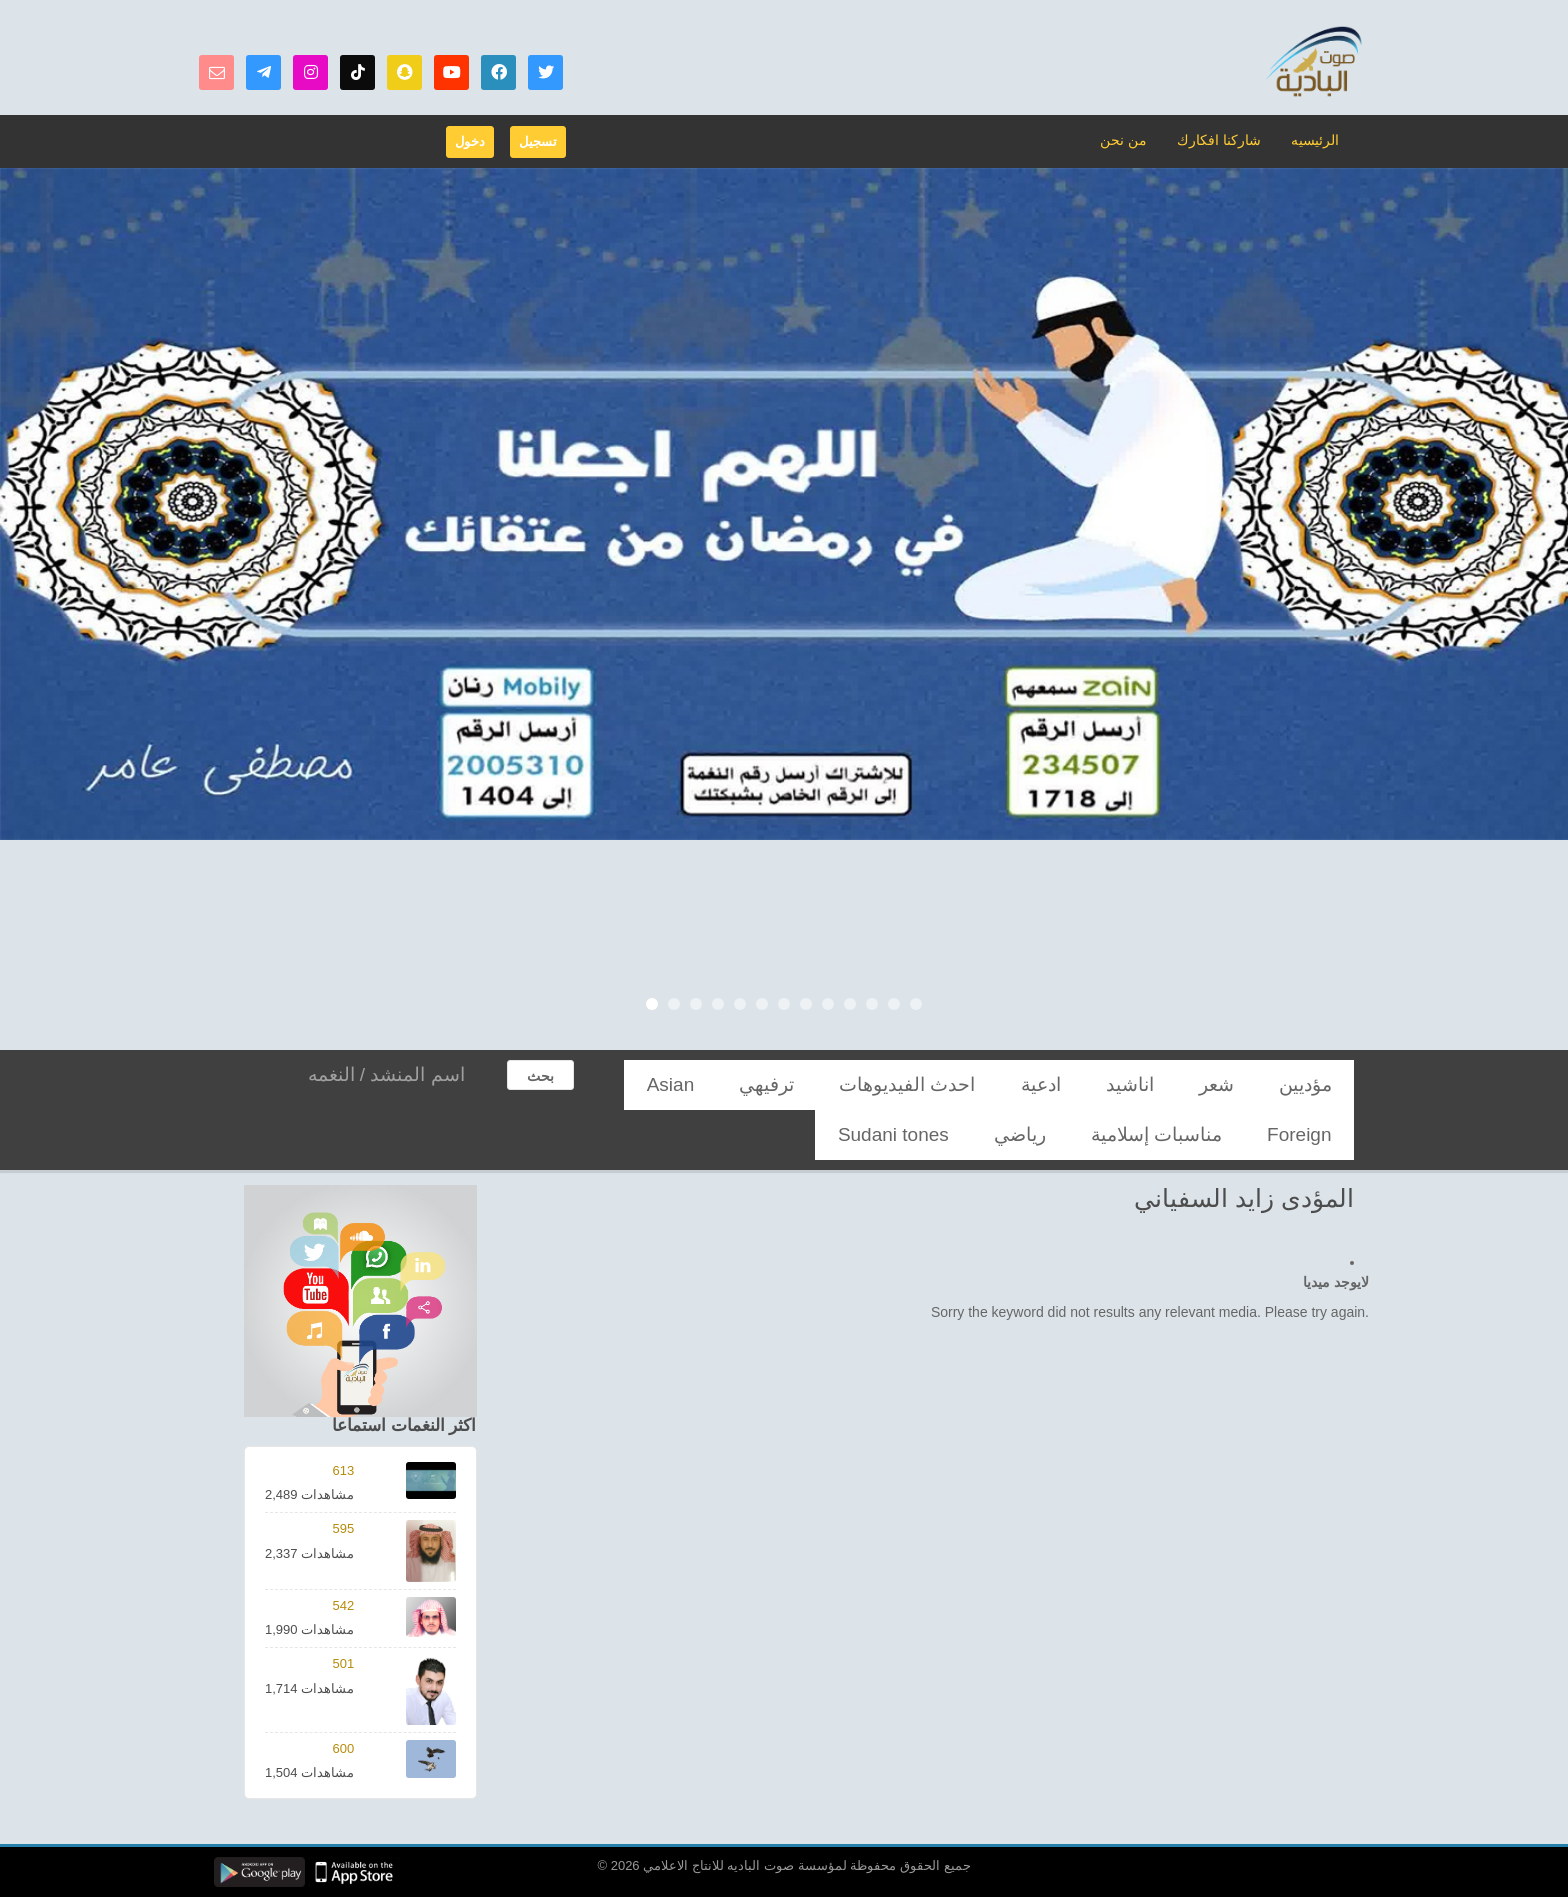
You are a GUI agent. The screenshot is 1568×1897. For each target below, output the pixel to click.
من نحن (1135, 139)
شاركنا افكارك (1224, 139)
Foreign (817, 1084)
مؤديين (1320, 1084)
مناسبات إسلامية (719, 1084)
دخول (470, 141)
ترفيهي (950, 1084)
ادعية (1138, 1084)
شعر (1259, 1084)
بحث (540, 1076)
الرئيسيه (1316, 139)
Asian (885, 1084)
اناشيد (1200, 1084)
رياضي (1321, 1134)
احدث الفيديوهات (1046, 1084)
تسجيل (538, 141)
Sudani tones (1235, 1134)
